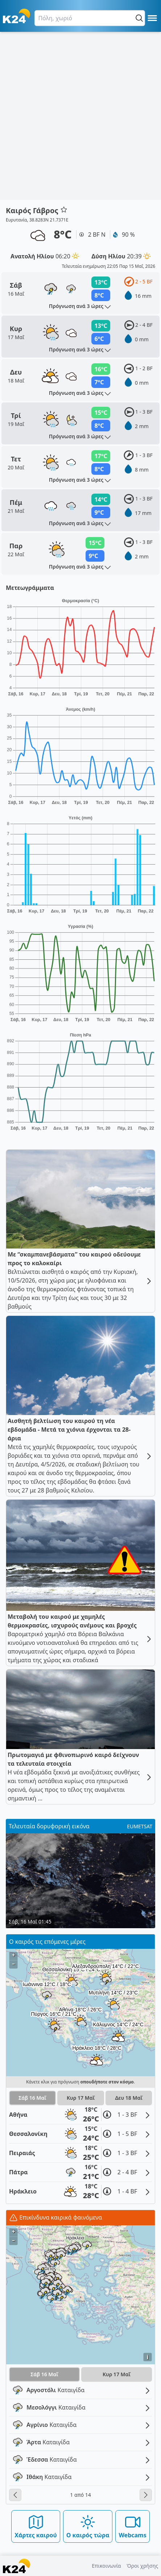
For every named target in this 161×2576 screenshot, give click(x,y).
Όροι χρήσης (142, 2565)
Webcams (132, 2526)
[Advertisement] (80, 115)
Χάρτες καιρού (36, 2526)
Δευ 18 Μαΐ (128, 2097)
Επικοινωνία (106, 2565)
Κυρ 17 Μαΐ (81, 2097)
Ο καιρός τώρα (88, 2526)
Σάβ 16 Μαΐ (32, 2097)
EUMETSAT (139, 1826)
